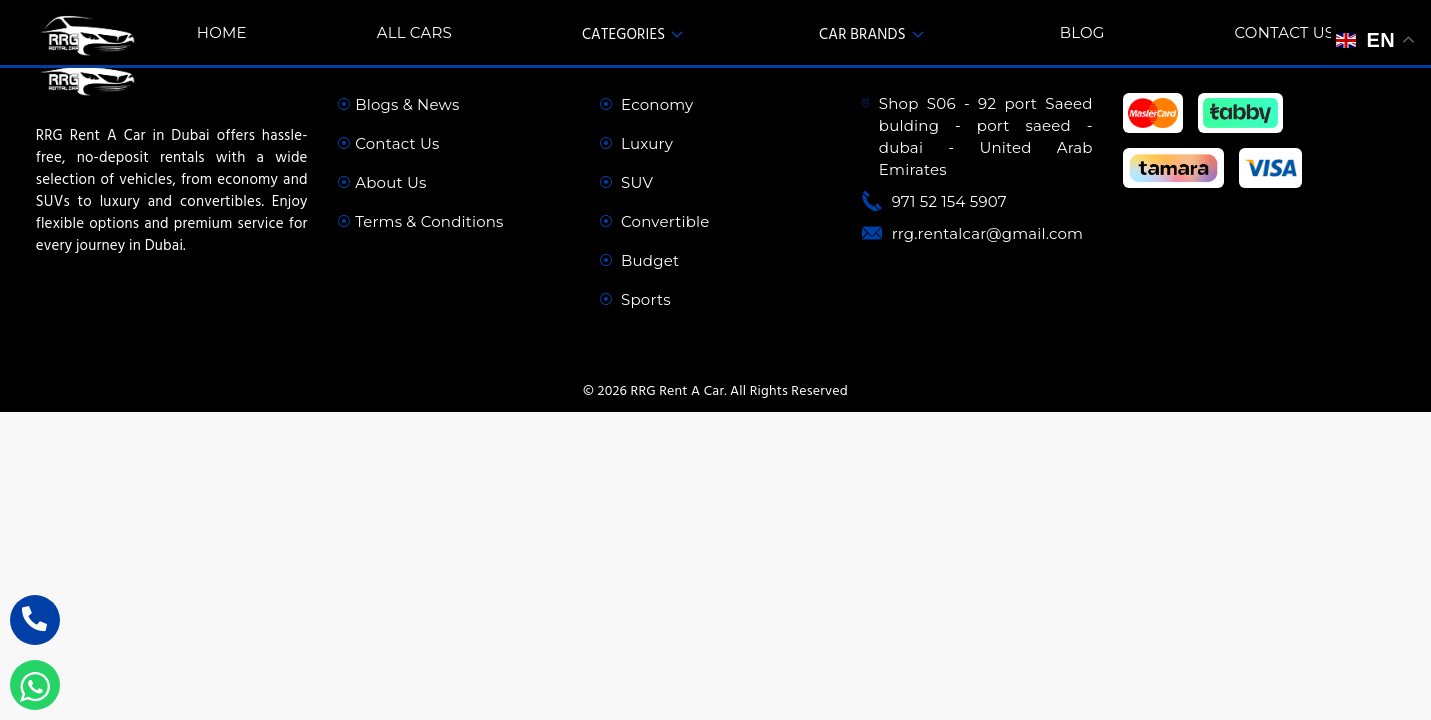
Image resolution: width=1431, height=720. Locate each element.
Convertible (655, 221)
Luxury (636, 143)
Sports (635, 299)
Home (222, 32)
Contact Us (1285, 32)
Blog (1082, 32)
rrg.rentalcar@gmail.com (988, 233)
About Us (382, 182)
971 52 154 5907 (949, 201)
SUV (626, 182)
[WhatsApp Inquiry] (35, 685)
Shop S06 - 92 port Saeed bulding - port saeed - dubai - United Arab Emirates (986, 136)
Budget (639, 260)
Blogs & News (398, 104)
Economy (646, 104)
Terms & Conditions (420, 221)
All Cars (414, 32)
